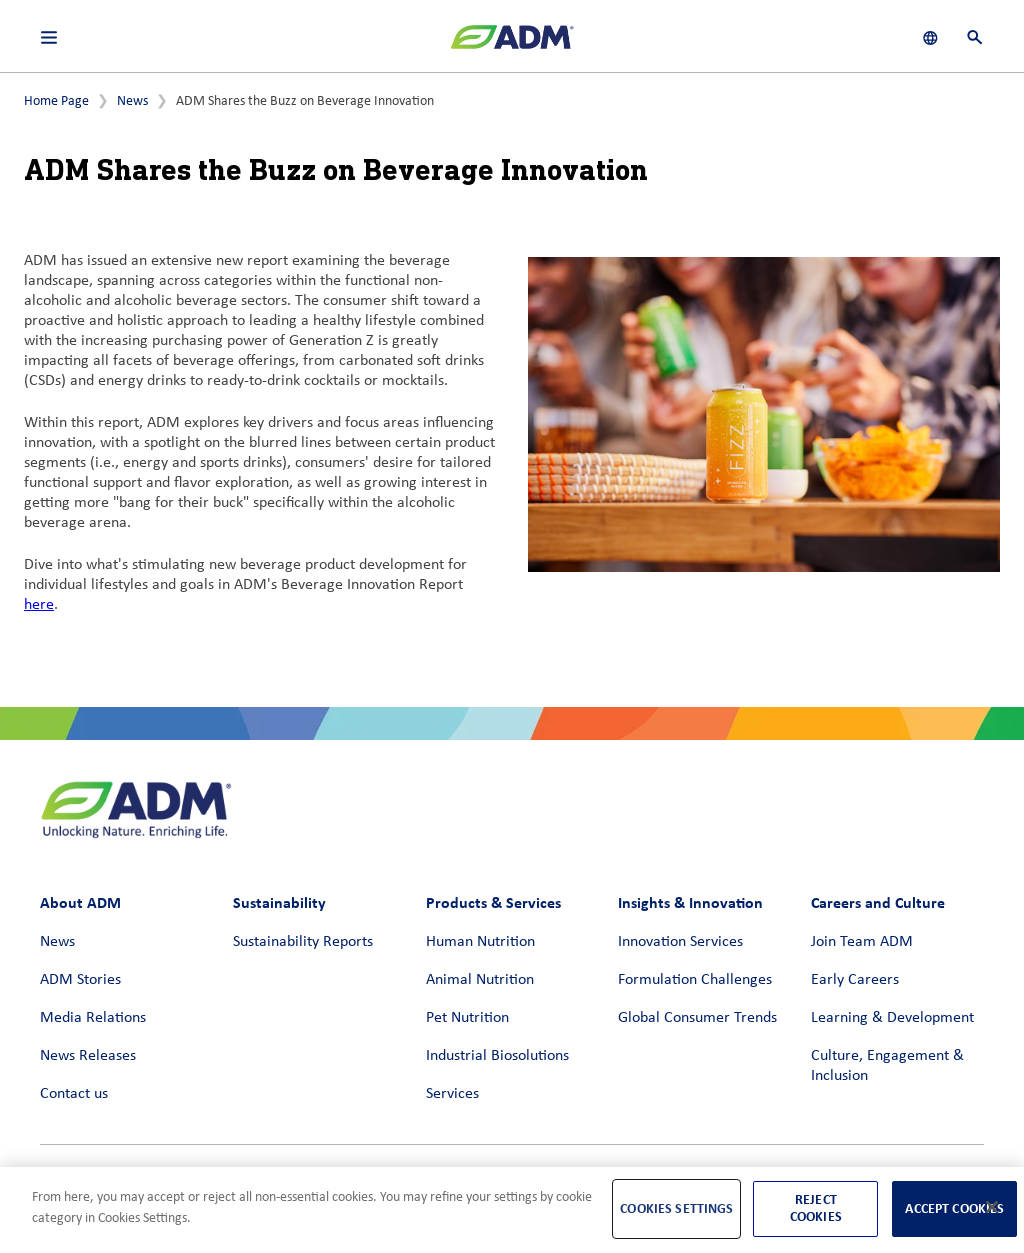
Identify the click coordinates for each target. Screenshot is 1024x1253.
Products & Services (493, 902)
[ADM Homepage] (512, 45)
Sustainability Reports (303, 942)
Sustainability (279, 902)
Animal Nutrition (480, 980)
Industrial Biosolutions (497, 1056)
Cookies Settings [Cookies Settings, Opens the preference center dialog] (676, 1208)
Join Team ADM (862, 942)
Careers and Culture (878, 902)
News (132, 101)
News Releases (88, 1056)
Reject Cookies (816, 1208)
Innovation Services (680, 942)
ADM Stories (80, 980)
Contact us (74, 1094)
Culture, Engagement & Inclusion (887, 1066)
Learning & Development (892, 1018)
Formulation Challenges (695, 980)
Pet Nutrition (467, 1018)
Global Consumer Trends (697, 1018)
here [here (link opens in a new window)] (39, 605)
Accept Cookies (954, 1208)
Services (452, 1094)
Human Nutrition (480, 942)
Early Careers (855, 980)
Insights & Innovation (690, 902)
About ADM (80, 902)
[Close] (992, 1207)
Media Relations (93, 1018)
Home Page (56, 101)
